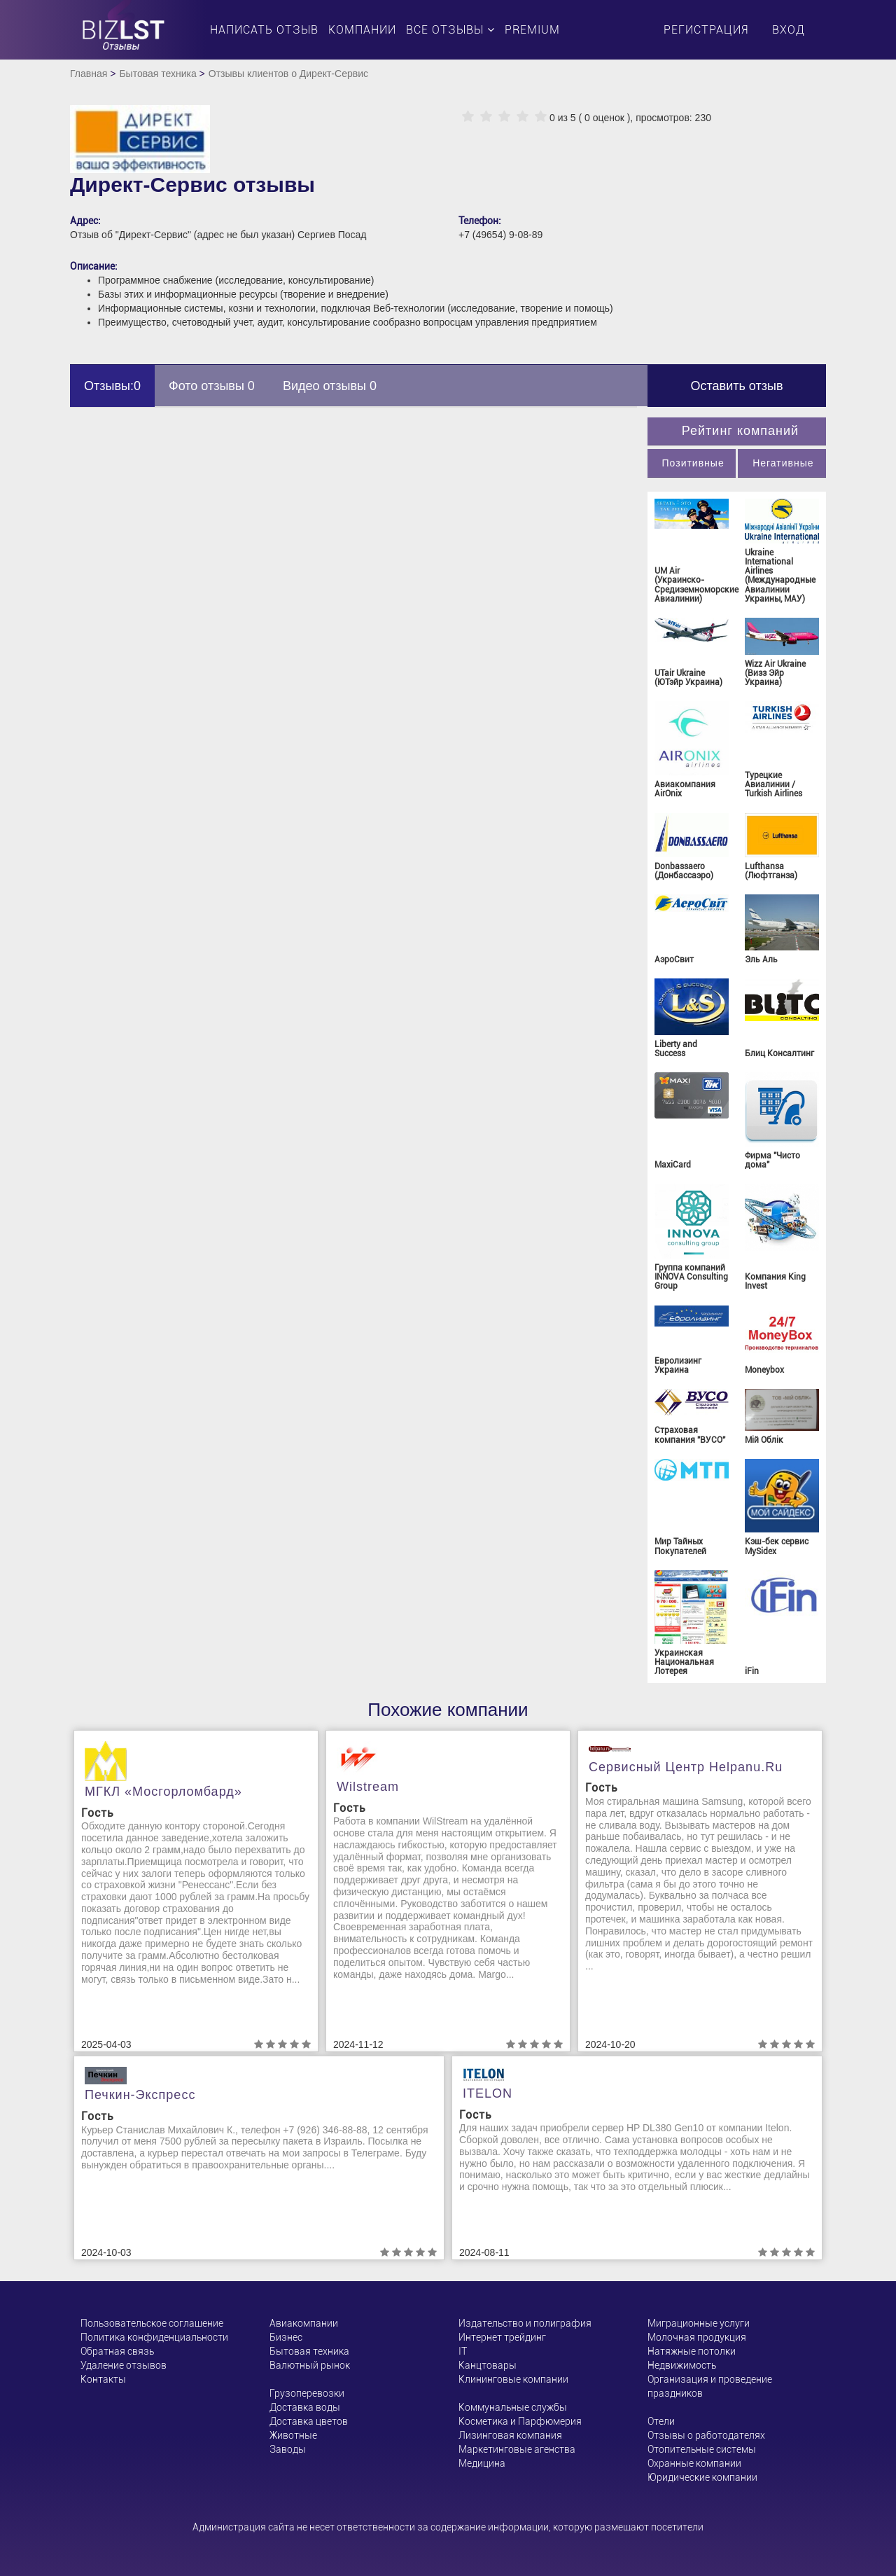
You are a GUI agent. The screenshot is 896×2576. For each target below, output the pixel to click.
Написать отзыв (264, 29)
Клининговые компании (513, 2379)
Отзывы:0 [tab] (112, 386)
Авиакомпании (304, 2323)
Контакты (103, 2379)
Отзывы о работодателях (706, 2435)
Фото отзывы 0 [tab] (212, 386)
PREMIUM (532, 29)
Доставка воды (305, 2407)
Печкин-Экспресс (140, 2095)
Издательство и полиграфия (525, 2323)
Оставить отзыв (737, 386)
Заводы (288, 2449)
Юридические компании (702, 2477)
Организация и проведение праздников (710, 2386)
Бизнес (286, 2337)
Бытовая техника (157, 73)
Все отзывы (450, 29)
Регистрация (706, 29)
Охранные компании (694, 2463)
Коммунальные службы (512, 2407)
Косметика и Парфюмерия (520, 2421)
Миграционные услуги (699, 2323)
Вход (788, 29)
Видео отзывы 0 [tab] (330, 386)
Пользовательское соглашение (151, 2323)
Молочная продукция (697, 2337)
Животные (293, 2435)
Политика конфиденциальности (154, 2337)
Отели (661, 2421)
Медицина (481, 2463)
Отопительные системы (702, 2449)
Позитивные (693, 463)
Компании (362, 29)
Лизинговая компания (510, 2435)
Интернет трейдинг (502, 2337)
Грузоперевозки (307, 2393)
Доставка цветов (309, 2421)
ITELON (487, 2093)
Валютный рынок (310, 2365)
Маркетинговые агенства (516, 2449)
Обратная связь (117, 2351)
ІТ (462, 2351)
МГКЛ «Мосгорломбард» (163, 1792)
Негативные (782, 463)
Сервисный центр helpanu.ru (686, 1767)
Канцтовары (487, 2365)
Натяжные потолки (692, 2351)
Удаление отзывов (123, 2365)
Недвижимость (682, 2365)
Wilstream (368, 1787)
